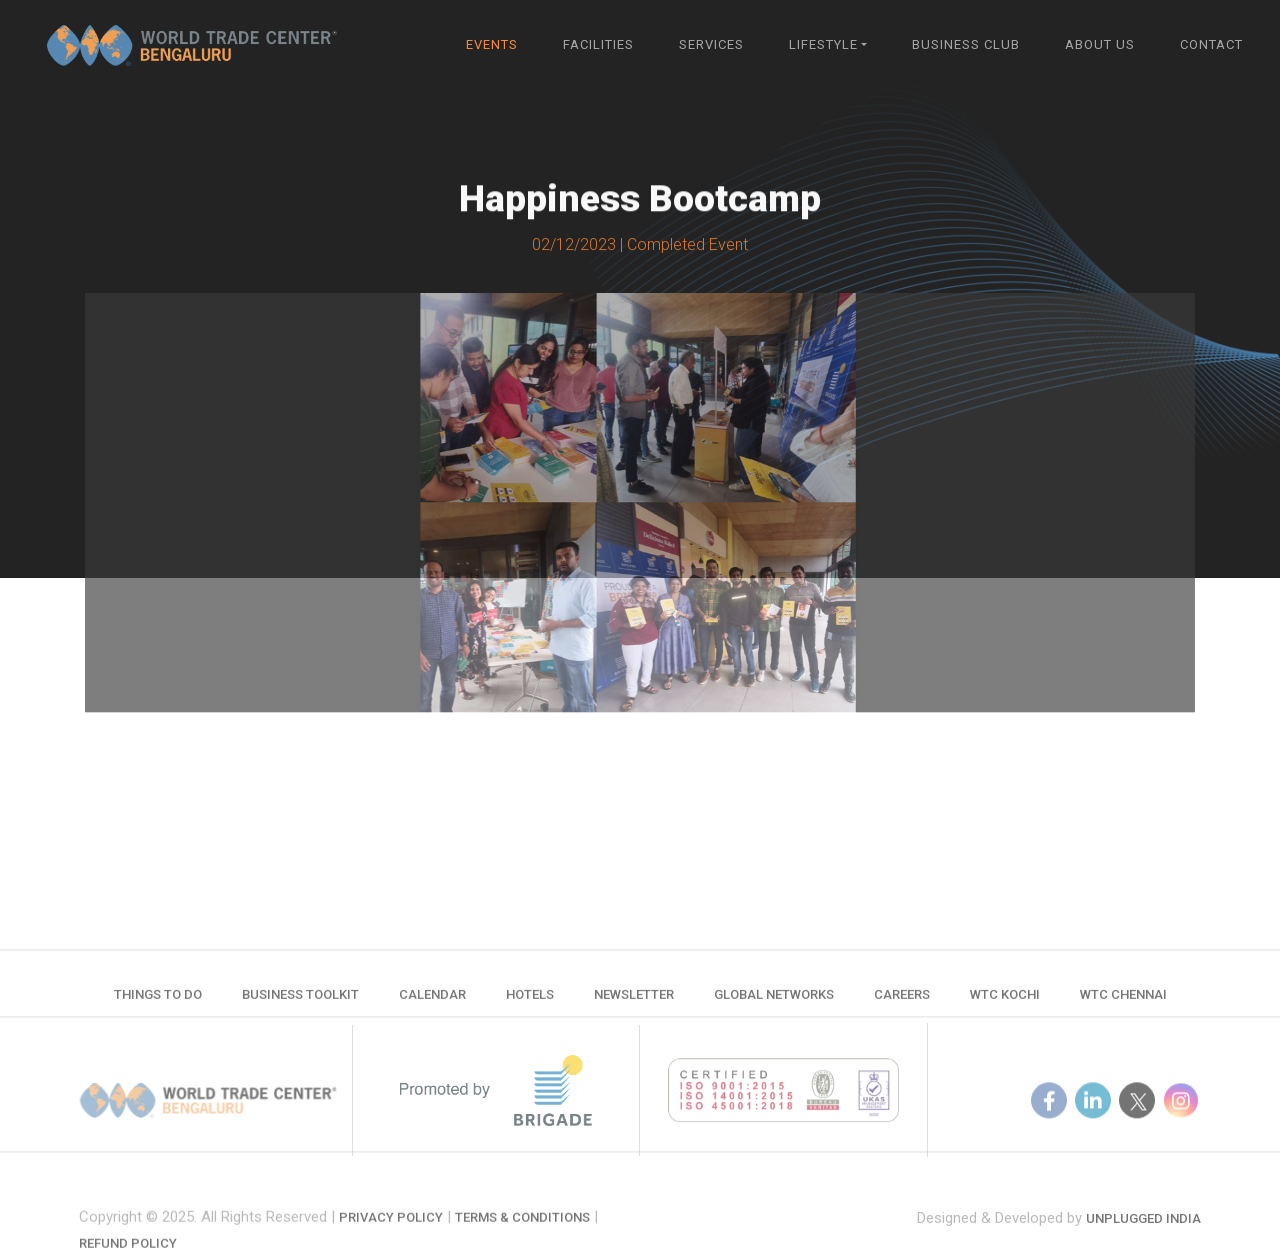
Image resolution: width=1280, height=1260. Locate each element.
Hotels (530, 1001)
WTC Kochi (1005, 1001)
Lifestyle (823, 44)
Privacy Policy (391, 1238)
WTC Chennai (1123, 1001)
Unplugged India (1143, 1233)
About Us (1100, 44)
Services (711, 44)
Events (492, 44)
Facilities (598, 44)
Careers (902, 1001)
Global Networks (774, 1001)
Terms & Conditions (522, 1238)
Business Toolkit (300, 1001)
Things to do (158, 1001)
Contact (1211, 44)
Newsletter (634, 1001)
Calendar (432, 1001)
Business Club (966, 44)
